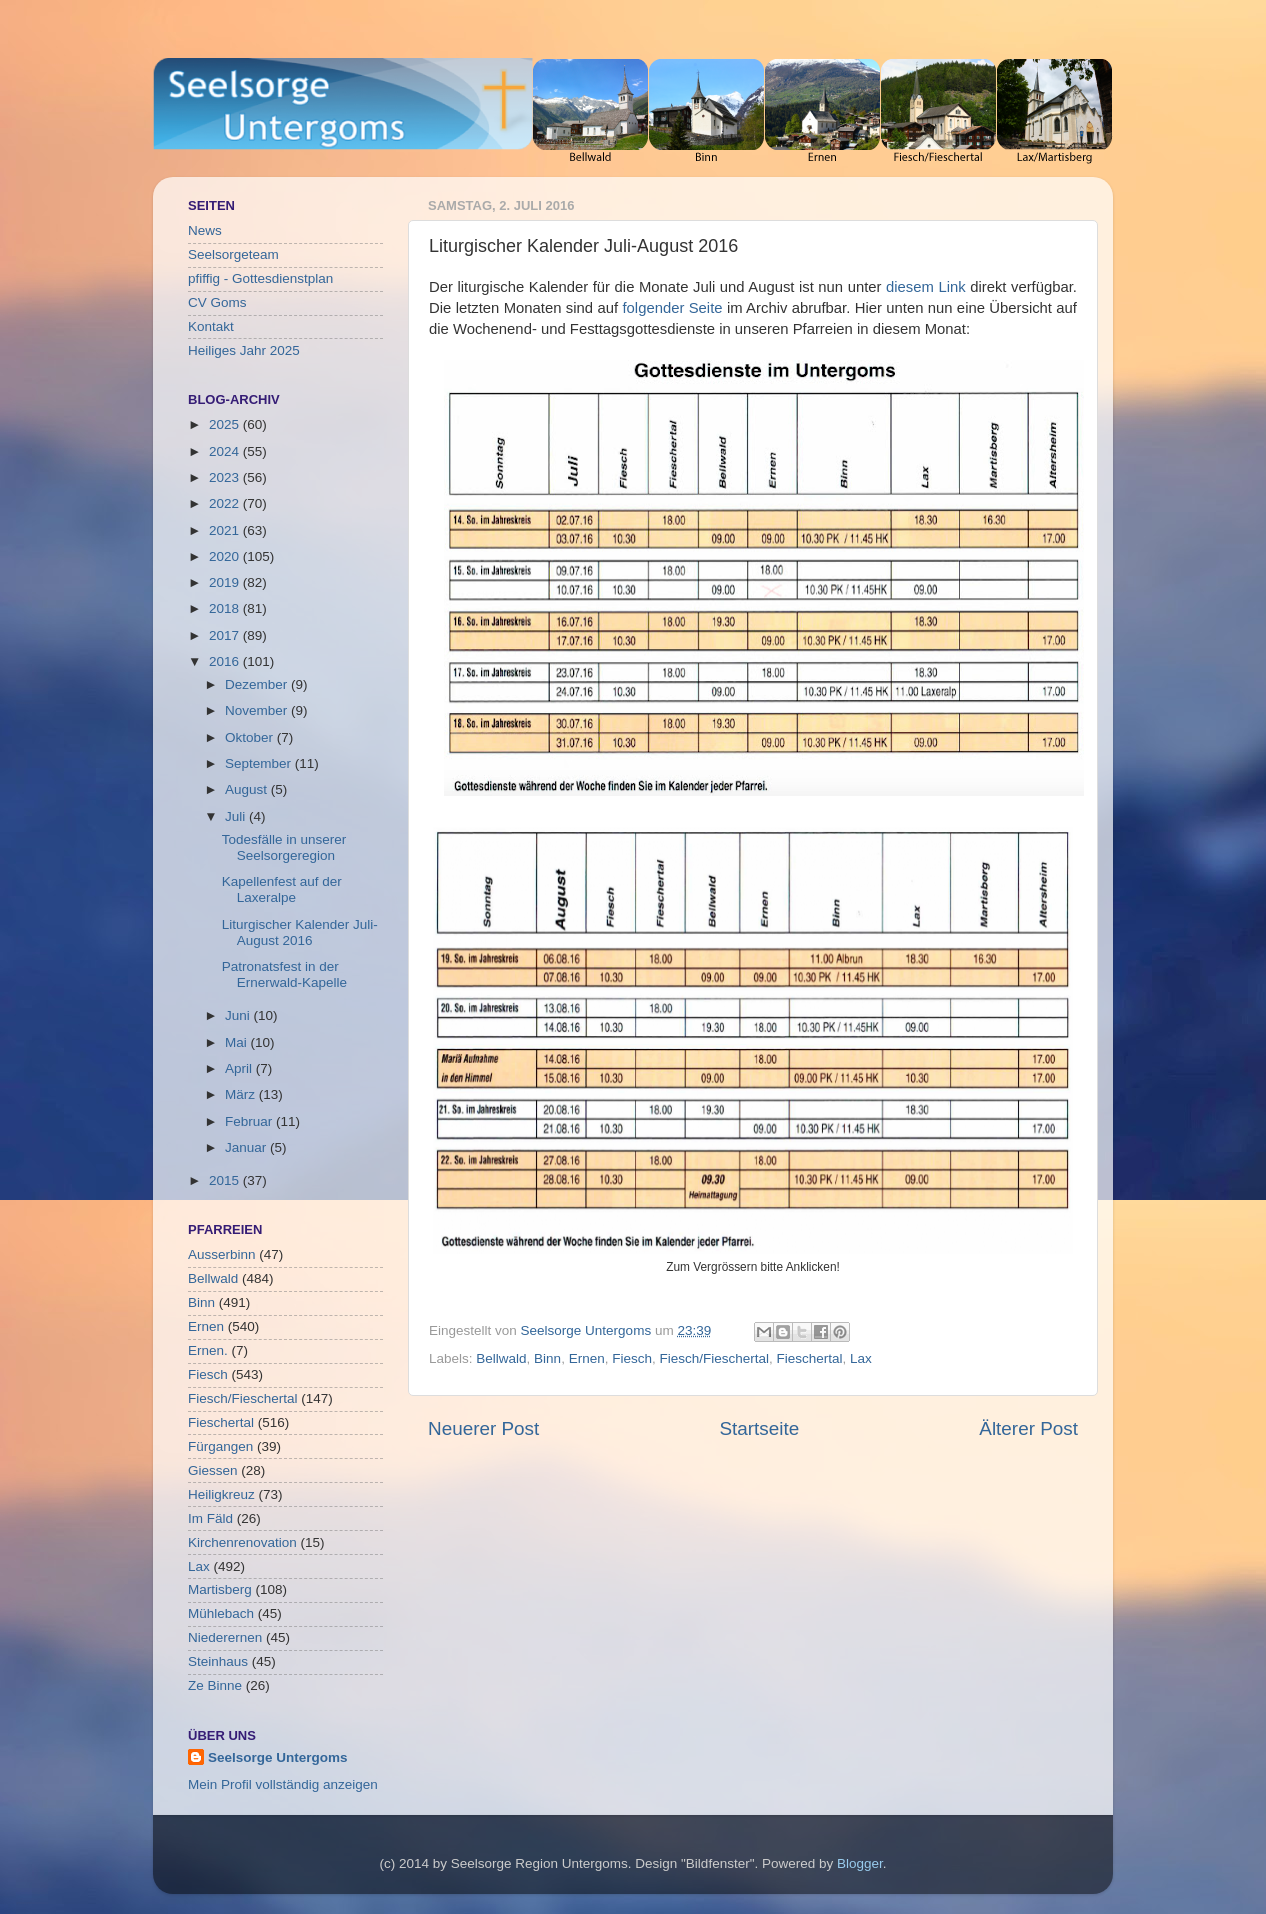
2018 (226, 608)
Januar (247, 1147)
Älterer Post (1028, 1428)
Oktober (251, 737)
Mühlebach (221, 1613)
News (205, 230)
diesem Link (926, 287)
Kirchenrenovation (242, 1542)
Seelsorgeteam (233, 254)
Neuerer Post (483, 1428)
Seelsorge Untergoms (278, 1757)
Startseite (759, 1428)
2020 (226, 556)
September (260, 763)
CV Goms (217, 302)
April (240, 1068)
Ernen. (208, 1350)
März (242, 1094)
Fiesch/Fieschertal (714, 1358)
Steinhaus (218, 1661)
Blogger (860, 1863)
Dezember (258, 684)
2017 (226, 635)
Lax (861, 1358)
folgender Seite (672, 308)
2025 (226, 424)
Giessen (213, 1470)
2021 (226, 530)
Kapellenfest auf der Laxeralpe (282, 889)
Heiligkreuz (221, 1494)
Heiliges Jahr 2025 (244, 350)
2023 (226, 477)
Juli (237, 816)
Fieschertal (810, 1358)
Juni (239, 1015)
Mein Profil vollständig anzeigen (283, 1784)
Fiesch (632, 1358)
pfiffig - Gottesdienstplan (260, 278)
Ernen (587, 1358)
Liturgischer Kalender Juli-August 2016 (300, 932)
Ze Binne (215, 1685)
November (258, 710)
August (248, 789)
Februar (250, 1121)
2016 (226, 661)
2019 (226, 582)
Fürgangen (220, 1446)
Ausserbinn (222, 1254)
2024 (226, 451)
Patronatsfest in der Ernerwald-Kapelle (284, 974)
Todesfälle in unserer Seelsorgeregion (284, 847)
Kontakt (211, 326)
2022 (226, 503)
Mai (238, 1042)
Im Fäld (210, 1518)
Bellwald (501, 1358)
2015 (226, 1180)
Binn (547, 1358)
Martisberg (220, 1589)
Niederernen (225, 1637)
